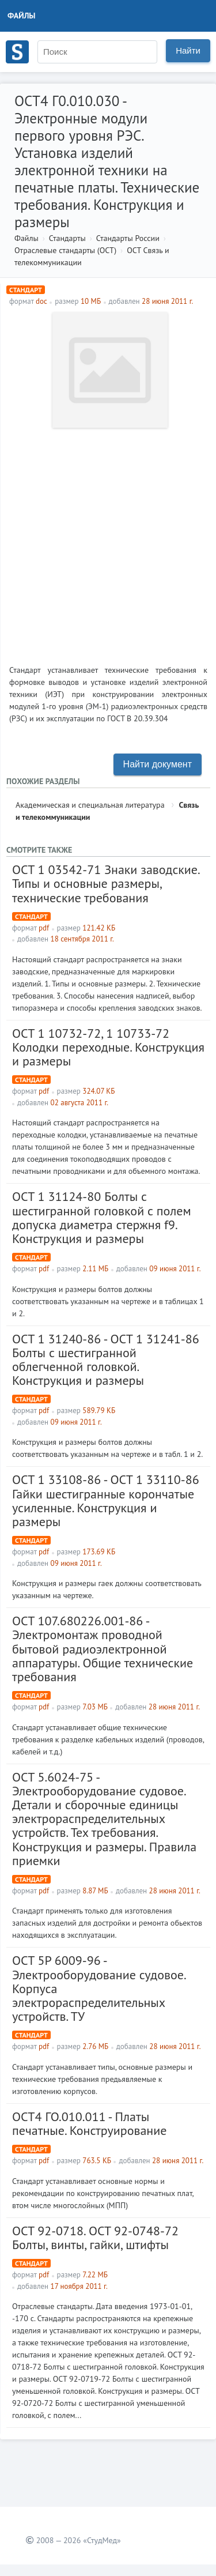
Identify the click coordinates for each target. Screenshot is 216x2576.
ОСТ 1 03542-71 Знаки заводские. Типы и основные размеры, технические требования (105, 883)
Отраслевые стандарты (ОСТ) (65, 250)
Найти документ (157, 764)
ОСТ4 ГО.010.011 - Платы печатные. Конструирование (89, 2123)
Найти (188, 50)
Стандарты (67, 238)
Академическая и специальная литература (90, 805)
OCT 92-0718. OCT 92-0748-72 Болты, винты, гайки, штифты (95, 2238)
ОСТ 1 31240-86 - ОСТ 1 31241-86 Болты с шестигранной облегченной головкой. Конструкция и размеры (105, 1360)
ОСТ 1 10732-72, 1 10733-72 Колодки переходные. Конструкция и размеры (108, 1047)
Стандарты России (128, 238)
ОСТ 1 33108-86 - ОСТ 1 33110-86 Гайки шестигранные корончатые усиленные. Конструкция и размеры (105, 1500)
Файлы (21, 15)
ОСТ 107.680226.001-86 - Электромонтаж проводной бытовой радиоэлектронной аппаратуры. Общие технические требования (102, 1649)
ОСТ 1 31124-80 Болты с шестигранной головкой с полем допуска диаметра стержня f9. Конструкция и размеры (101, 1217)
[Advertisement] (108, 542)
